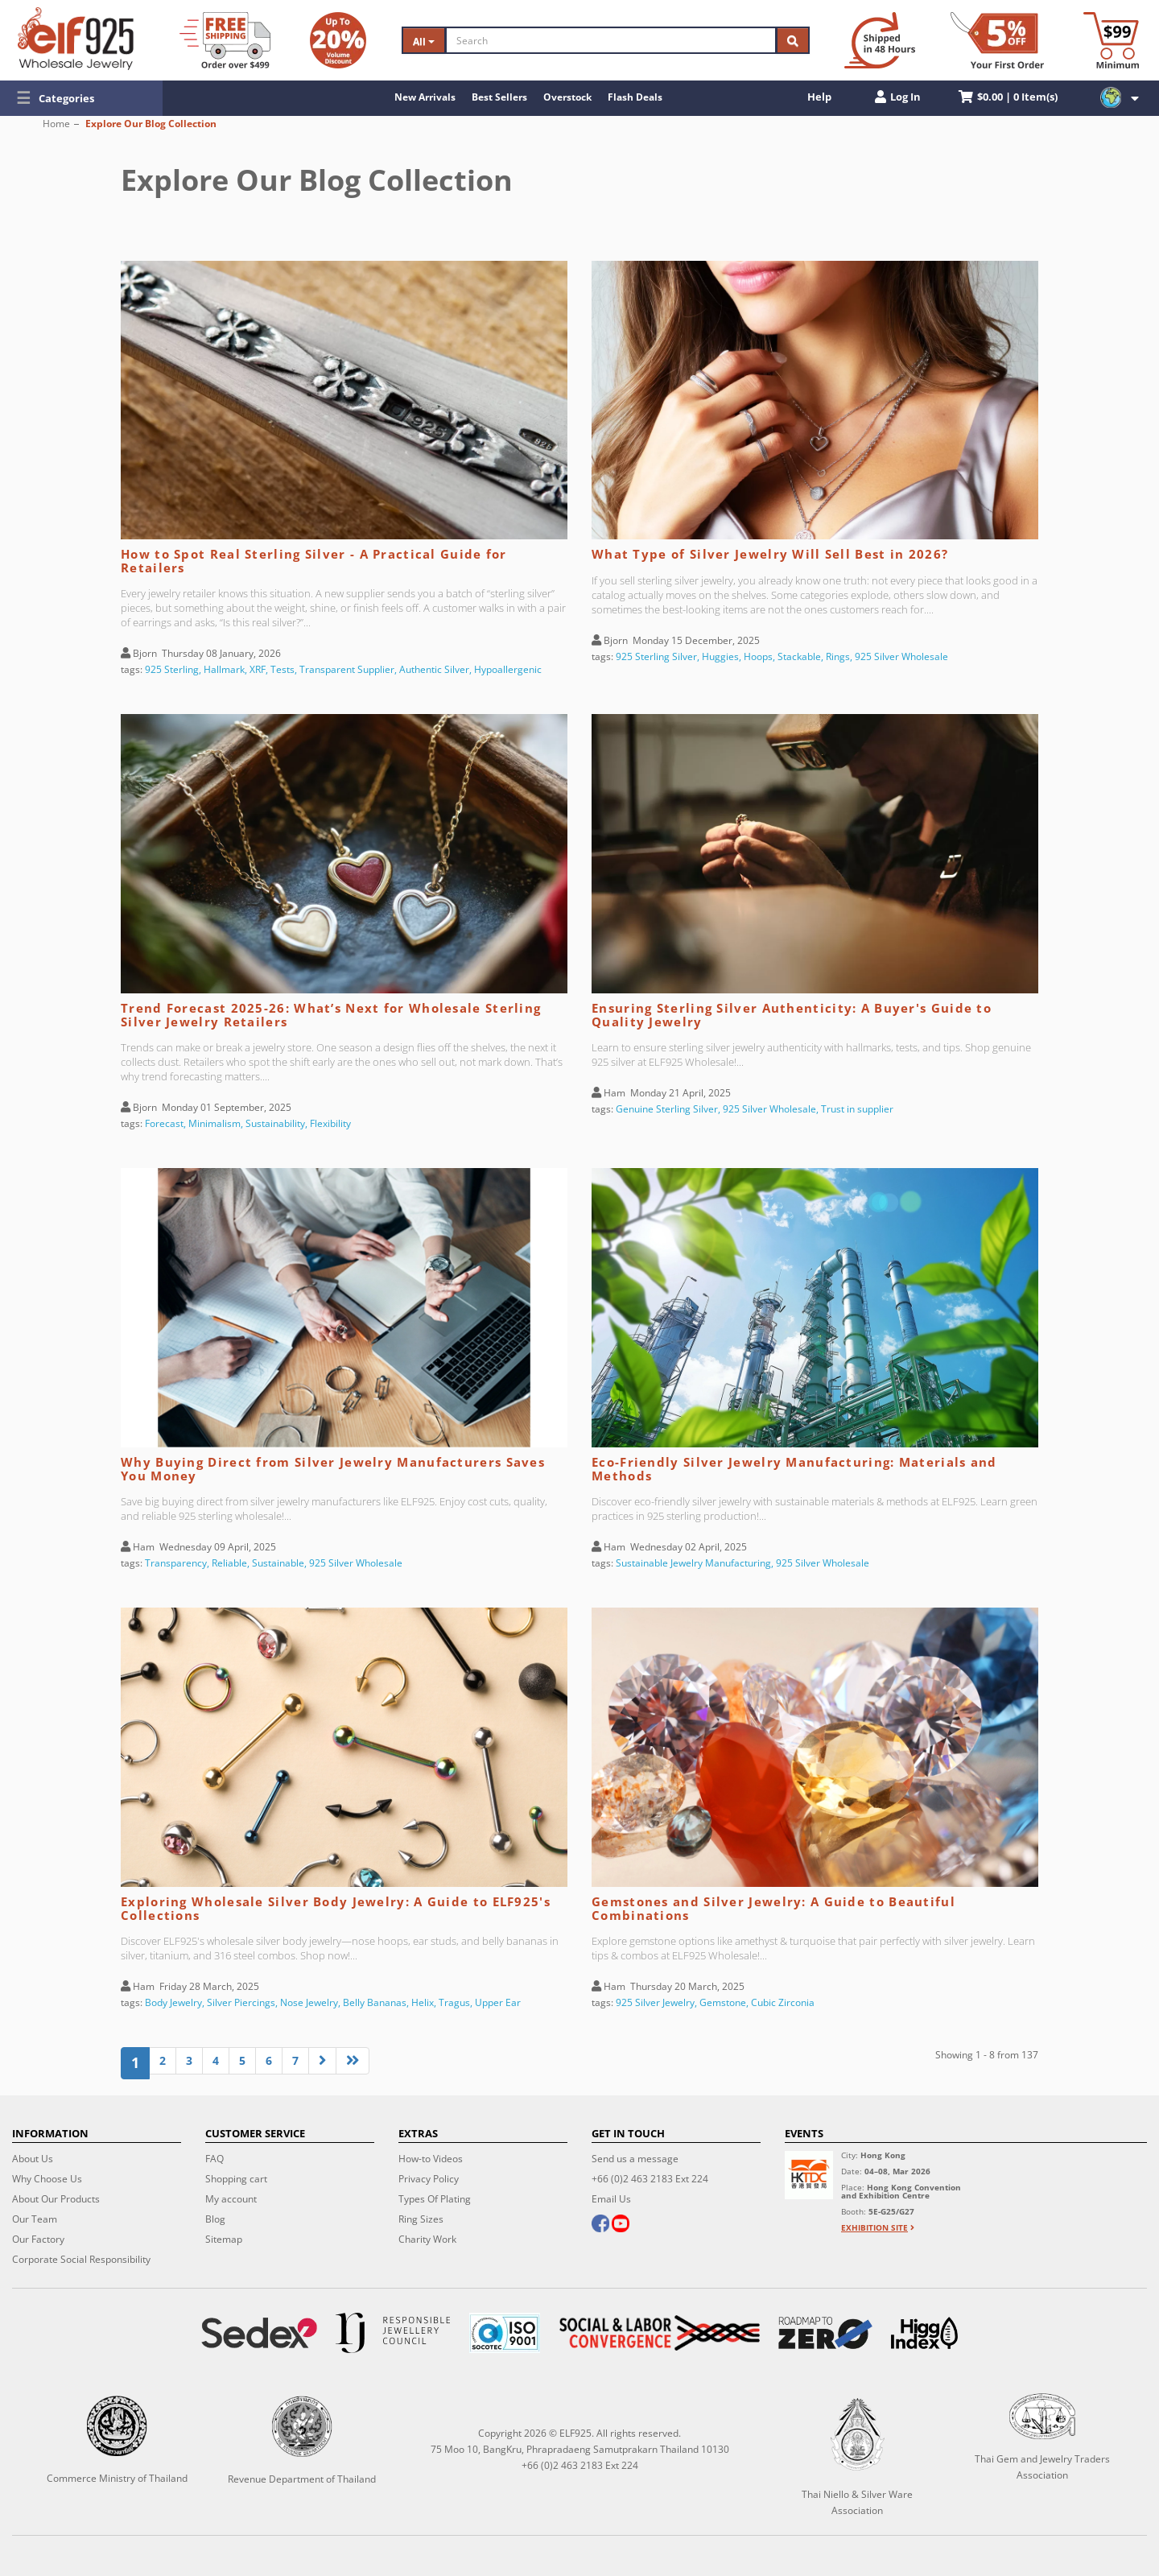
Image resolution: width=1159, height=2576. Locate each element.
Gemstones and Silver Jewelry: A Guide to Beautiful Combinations (773, 1908)
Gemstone (722, 2002)
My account (231, 2199)
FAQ (214, 2158)
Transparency (176, 1563)
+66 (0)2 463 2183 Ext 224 (650, 2179)
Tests (282, 669)
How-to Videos (430, 2158)
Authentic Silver (434, 669)
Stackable (799, 656)
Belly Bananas (374, 2002)
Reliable (229, 1563)
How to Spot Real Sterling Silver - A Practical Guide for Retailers (314, 561)
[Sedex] (259, 2333)
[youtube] (620, 2225)
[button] (81, 98)
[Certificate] (392, 2333)
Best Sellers (499, 97)
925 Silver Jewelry (655, 2002)
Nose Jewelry (309, 2002)
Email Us (611, 2199)
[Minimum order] (1111, 40)
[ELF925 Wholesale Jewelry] (75, 38)
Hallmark (224, 669)
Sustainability (275, 1123)
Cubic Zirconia (783, 2002)
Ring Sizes (420, 2219)
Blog (215, 2219)
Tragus (454, 2002)
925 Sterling (172, 669)
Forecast (164, 1123)
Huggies (720, 656)
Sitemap (223, 2239)
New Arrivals (425, 97)
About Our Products (56, 2199)
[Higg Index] (924, 2333)
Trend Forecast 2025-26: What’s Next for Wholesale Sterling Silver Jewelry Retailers (331, 1015)
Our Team (34, 2219)
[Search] (611, 40)
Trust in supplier (857, 1109)
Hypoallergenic (508, 669)
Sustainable (278, 1563)
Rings (838, 656)
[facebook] (600, 2225)
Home (56, 123)
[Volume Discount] (338, 40)
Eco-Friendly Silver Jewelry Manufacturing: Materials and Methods (794, 1469)
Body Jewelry (173, 2002)
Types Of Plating (434, 2199)
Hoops (758, 656)
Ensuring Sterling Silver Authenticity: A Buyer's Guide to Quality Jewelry (792, 1015)
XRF (258, 669)
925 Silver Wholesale (901, 656)
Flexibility (330, 1123)
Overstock (567, 97)
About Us (32, 2158)
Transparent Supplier (346, 669)
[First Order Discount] (997, 40)
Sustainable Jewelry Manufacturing (693, 1563)
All (424, 41)
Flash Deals (635, 97)
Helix (422, 2002)
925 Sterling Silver (656, 656)
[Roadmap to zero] (825, 2333)
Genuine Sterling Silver (667, 1109)
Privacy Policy (428, 2179)
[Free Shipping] (224, 40)
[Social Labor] (660, 2333)
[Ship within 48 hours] (879, 40)
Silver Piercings (241, 2002)
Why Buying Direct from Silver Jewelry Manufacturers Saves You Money (333, 1469)
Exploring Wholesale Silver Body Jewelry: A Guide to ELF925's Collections (336, 1908)
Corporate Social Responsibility (81, 2259)
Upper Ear (498, 2002)
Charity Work (427, 2239)
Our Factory (38, 2239)
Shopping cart (236, 2179)
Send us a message (635, 2158)
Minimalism (214, 1123)
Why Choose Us (47, 2179)
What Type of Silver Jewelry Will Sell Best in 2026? (770, 554)
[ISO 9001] (504, 2333)
